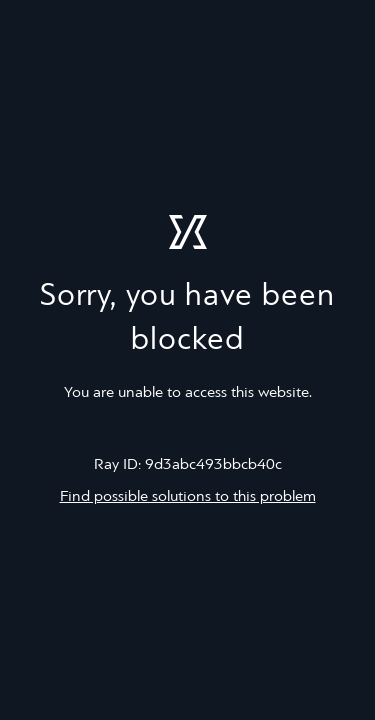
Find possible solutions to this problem (188, 497)
